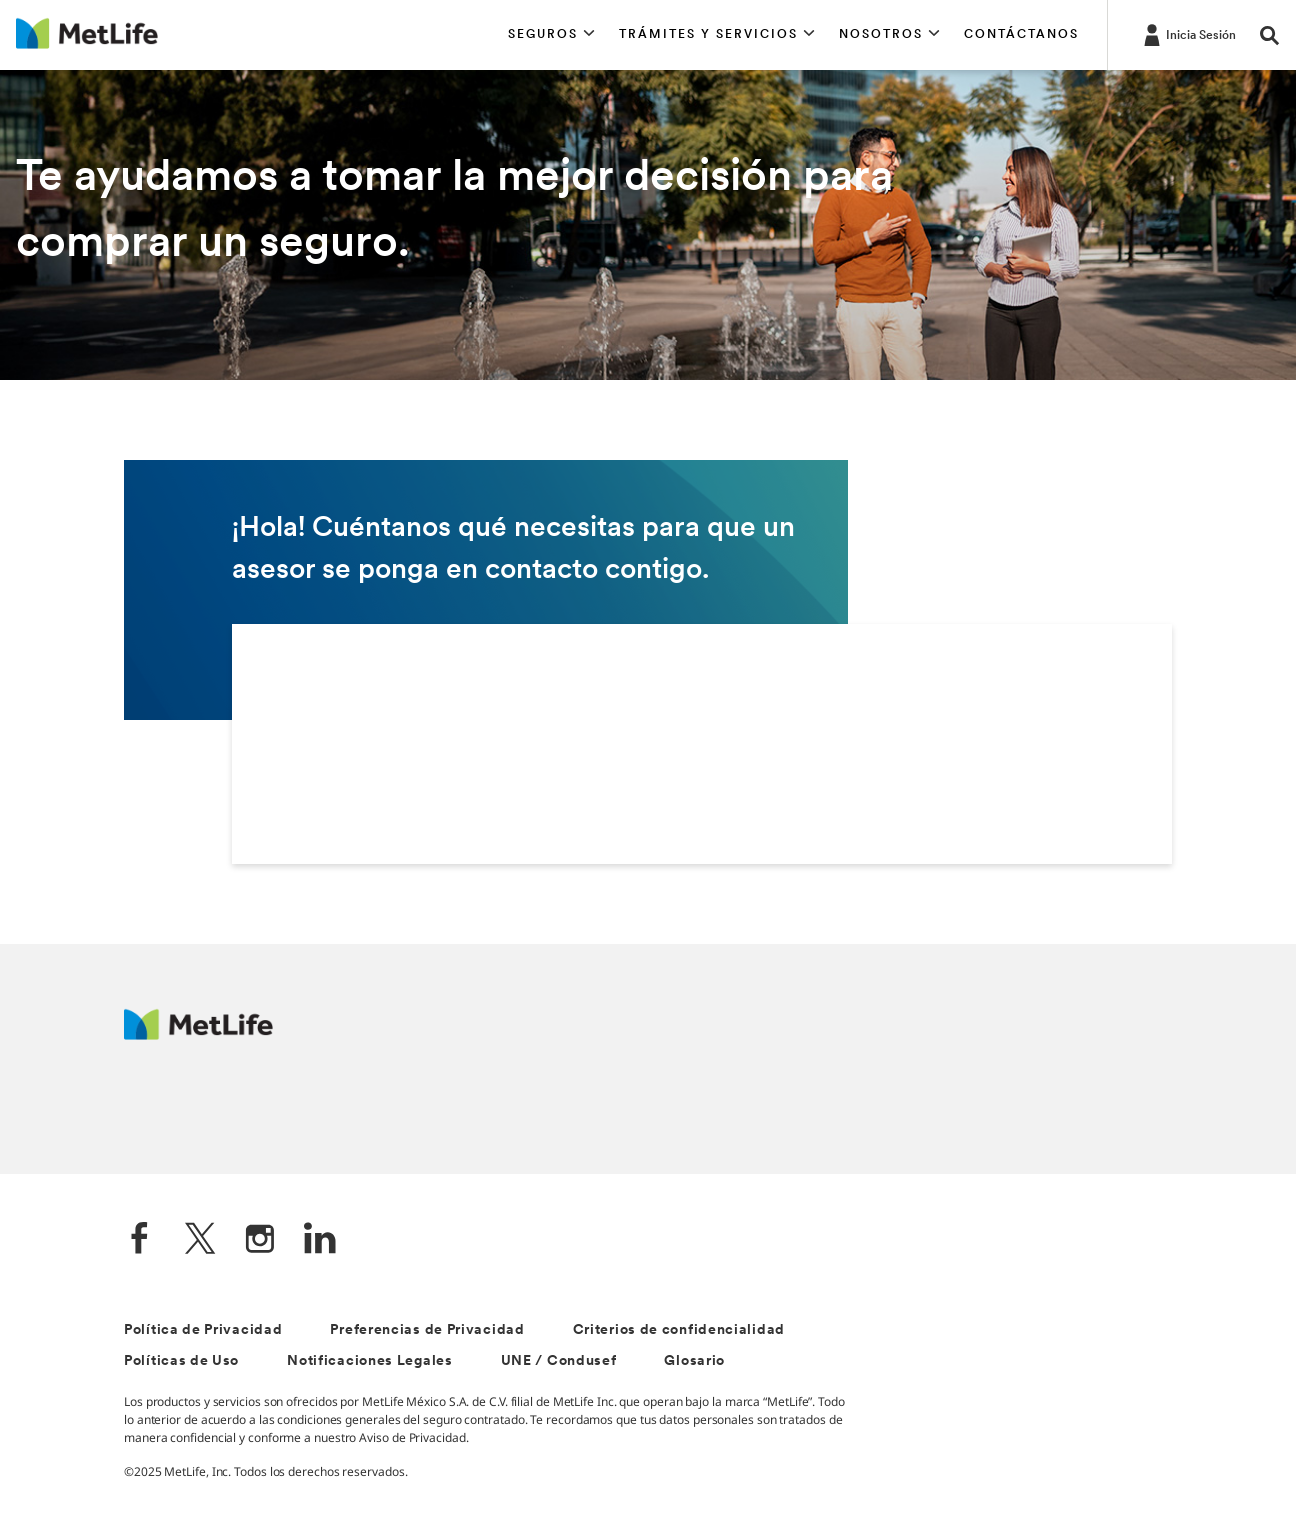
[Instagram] (260, 1240)
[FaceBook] (140, 1240)
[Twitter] (200, 1240)
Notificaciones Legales (369, 1361)
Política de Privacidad (203, 1330)
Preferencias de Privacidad (427, 1330)
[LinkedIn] (320, 1240)
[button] (551, 35)
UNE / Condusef (559, 1361)
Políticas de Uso (181, 1361)
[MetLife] (198, 1034)
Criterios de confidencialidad (679, 1330)
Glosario (694, 1361)
